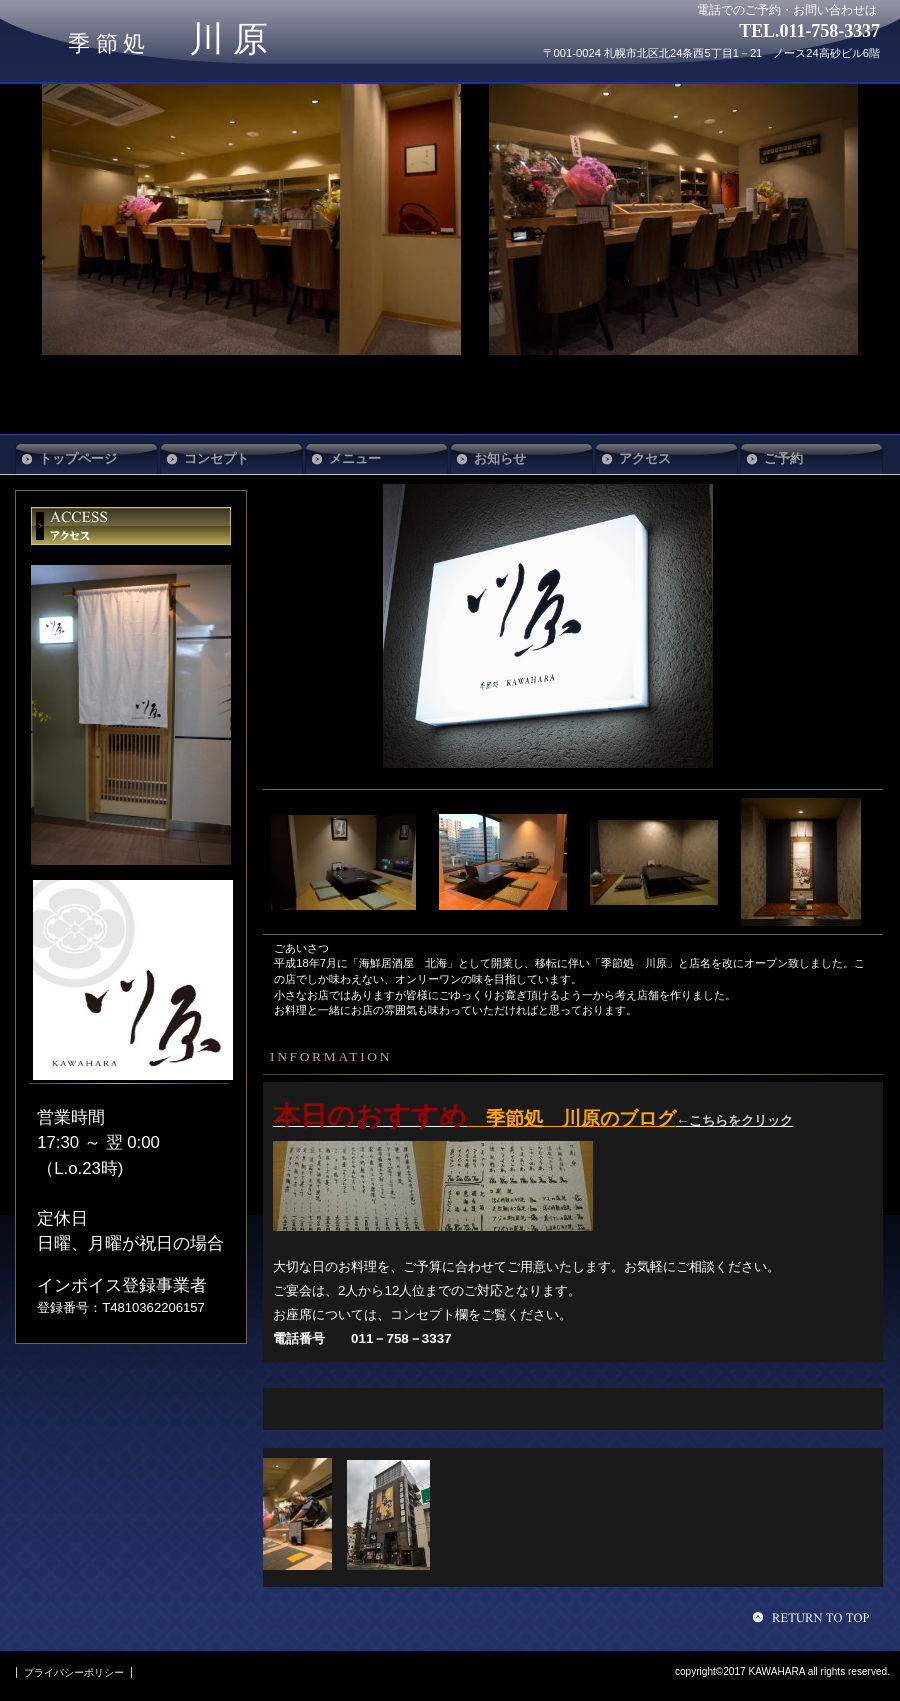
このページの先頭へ (814, 1617)
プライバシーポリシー (74, 1672)
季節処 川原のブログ (571, 1118)
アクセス (131, 526)
